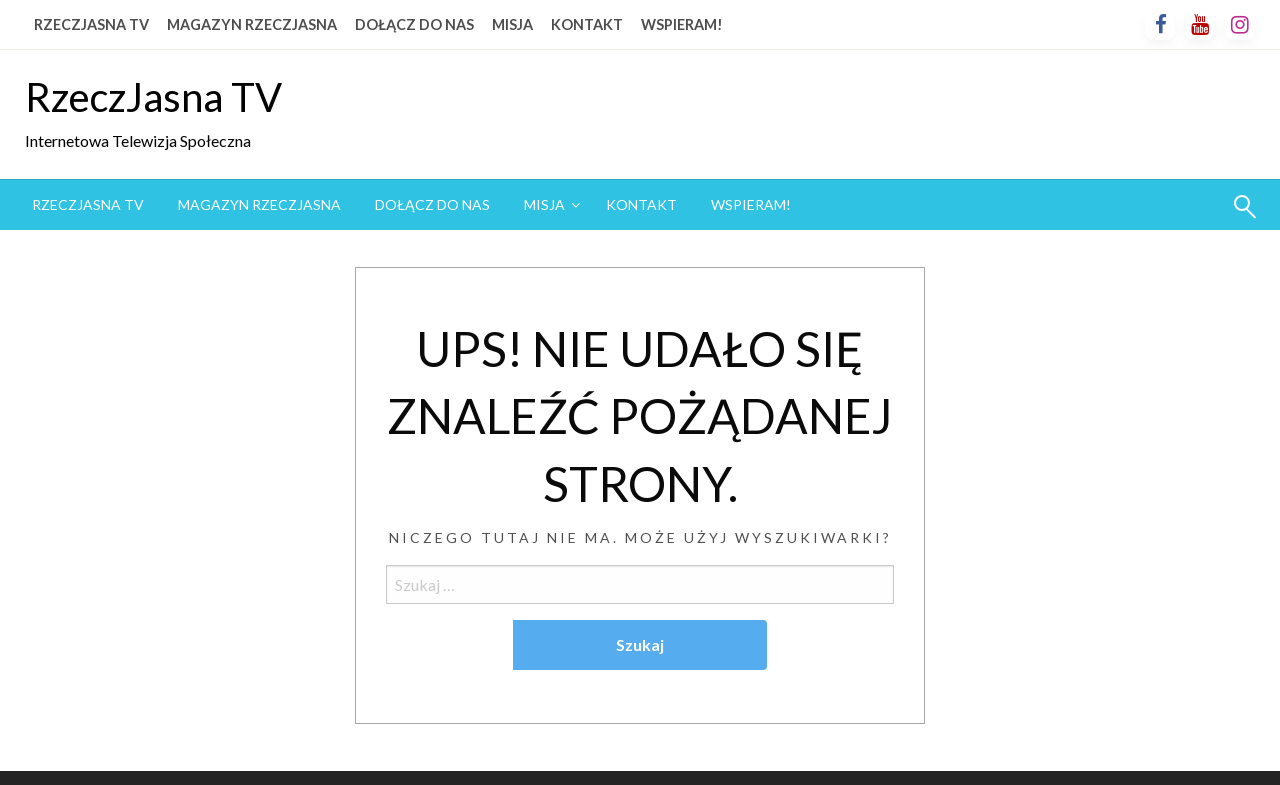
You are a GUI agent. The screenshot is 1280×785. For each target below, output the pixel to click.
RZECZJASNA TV (91, 24)
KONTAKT (587, 24)
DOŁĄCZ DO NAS (414, 24)
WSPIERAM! (682, 24)
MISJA (512, 24)
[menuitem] (88, 205)
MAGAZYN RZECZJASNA (252, 24)
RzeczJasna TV (153, 97)
